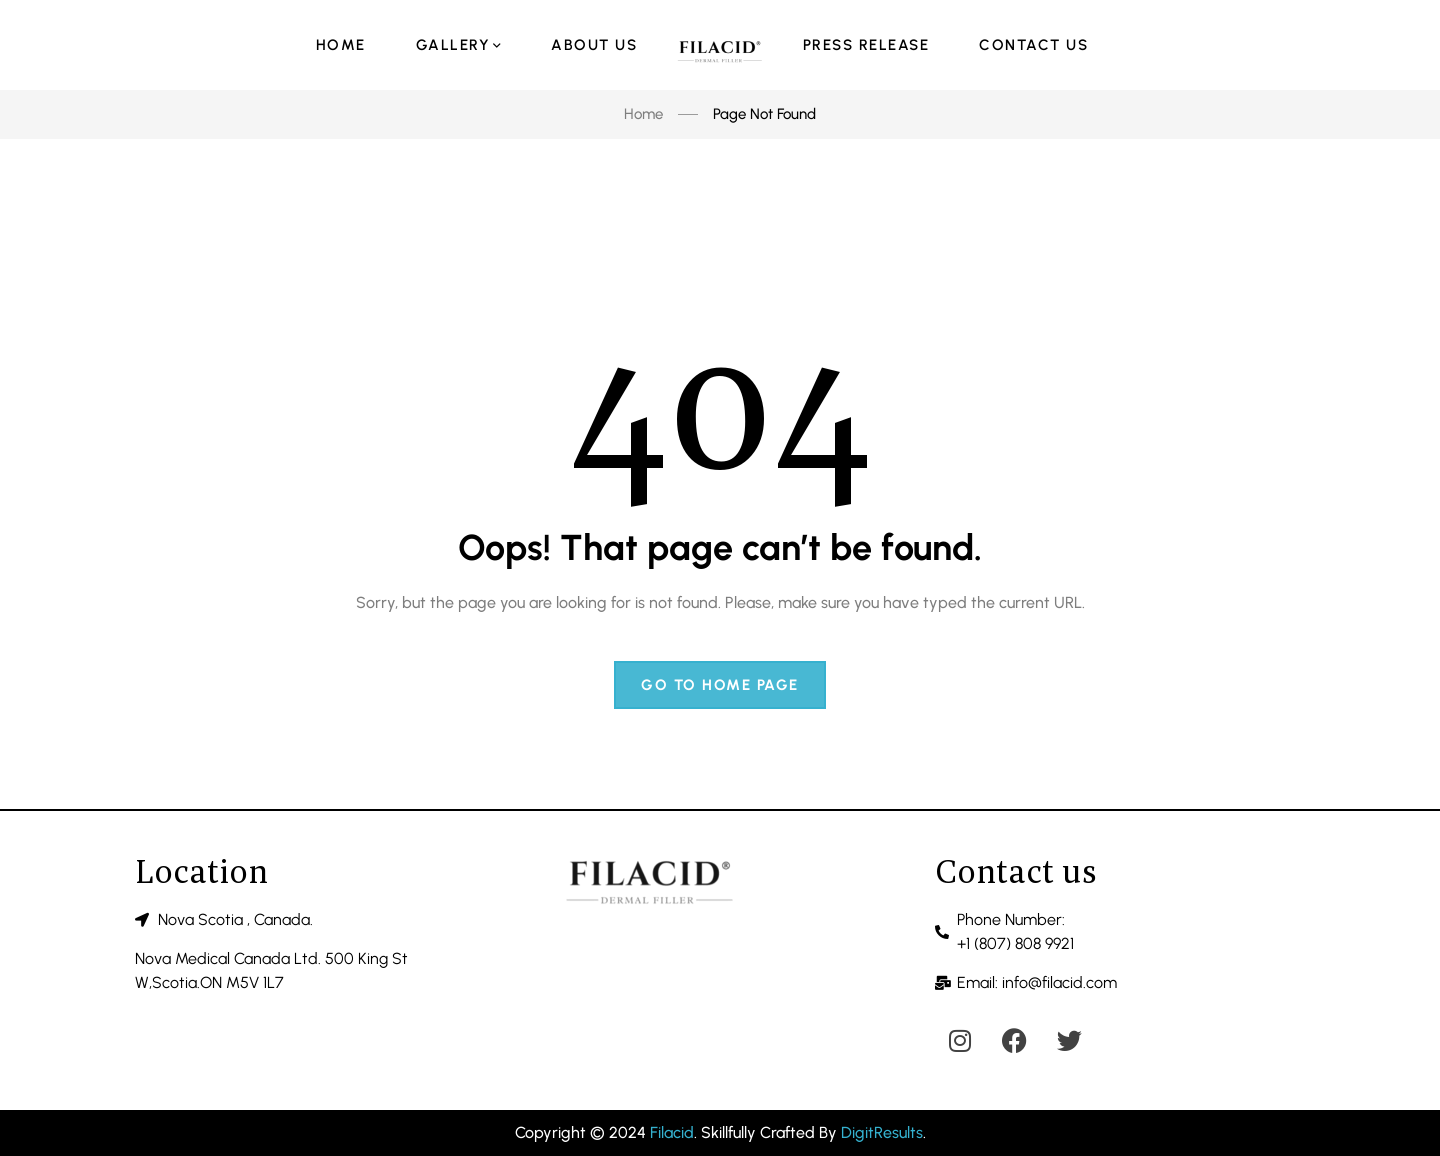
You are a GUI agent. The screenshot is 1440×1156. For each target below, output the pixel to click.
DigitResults (882, 1132)
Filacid (672, 1132)
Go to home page (720, 685)
